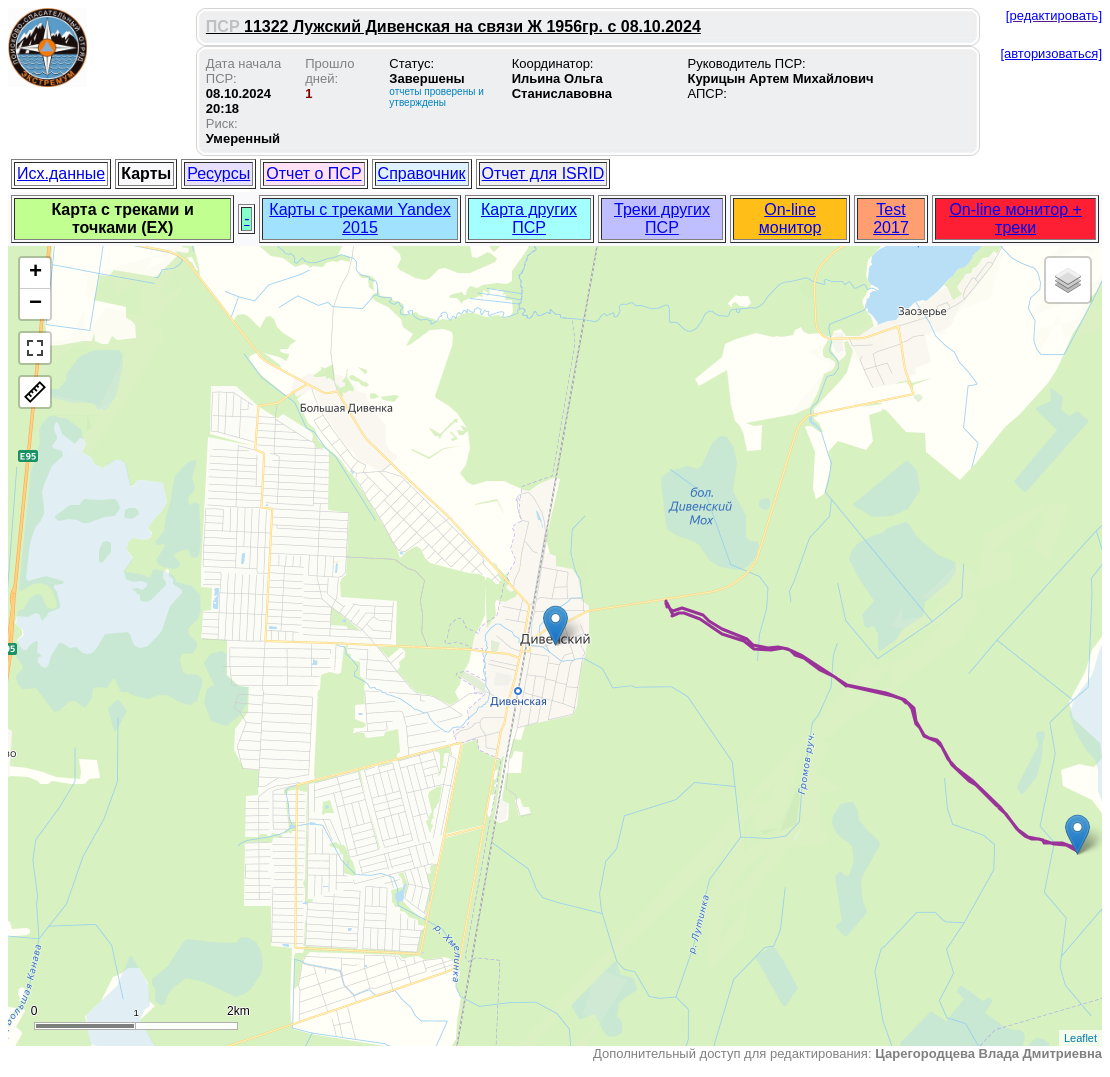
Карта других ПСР (529, 218)
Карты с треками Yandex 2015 (359, 218)
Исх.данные (61, 173)
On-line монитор (790, 218)
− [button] (35, 304)
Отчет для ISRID (543, 173)
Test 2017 (891, 218)
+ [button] (35, 273)
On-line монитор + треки (1015, 218)
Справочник (422, 173)
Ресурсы (218, 173)
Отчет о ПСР (313, 173)
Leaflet (1080, 1038)
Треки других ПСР (662, 218)
